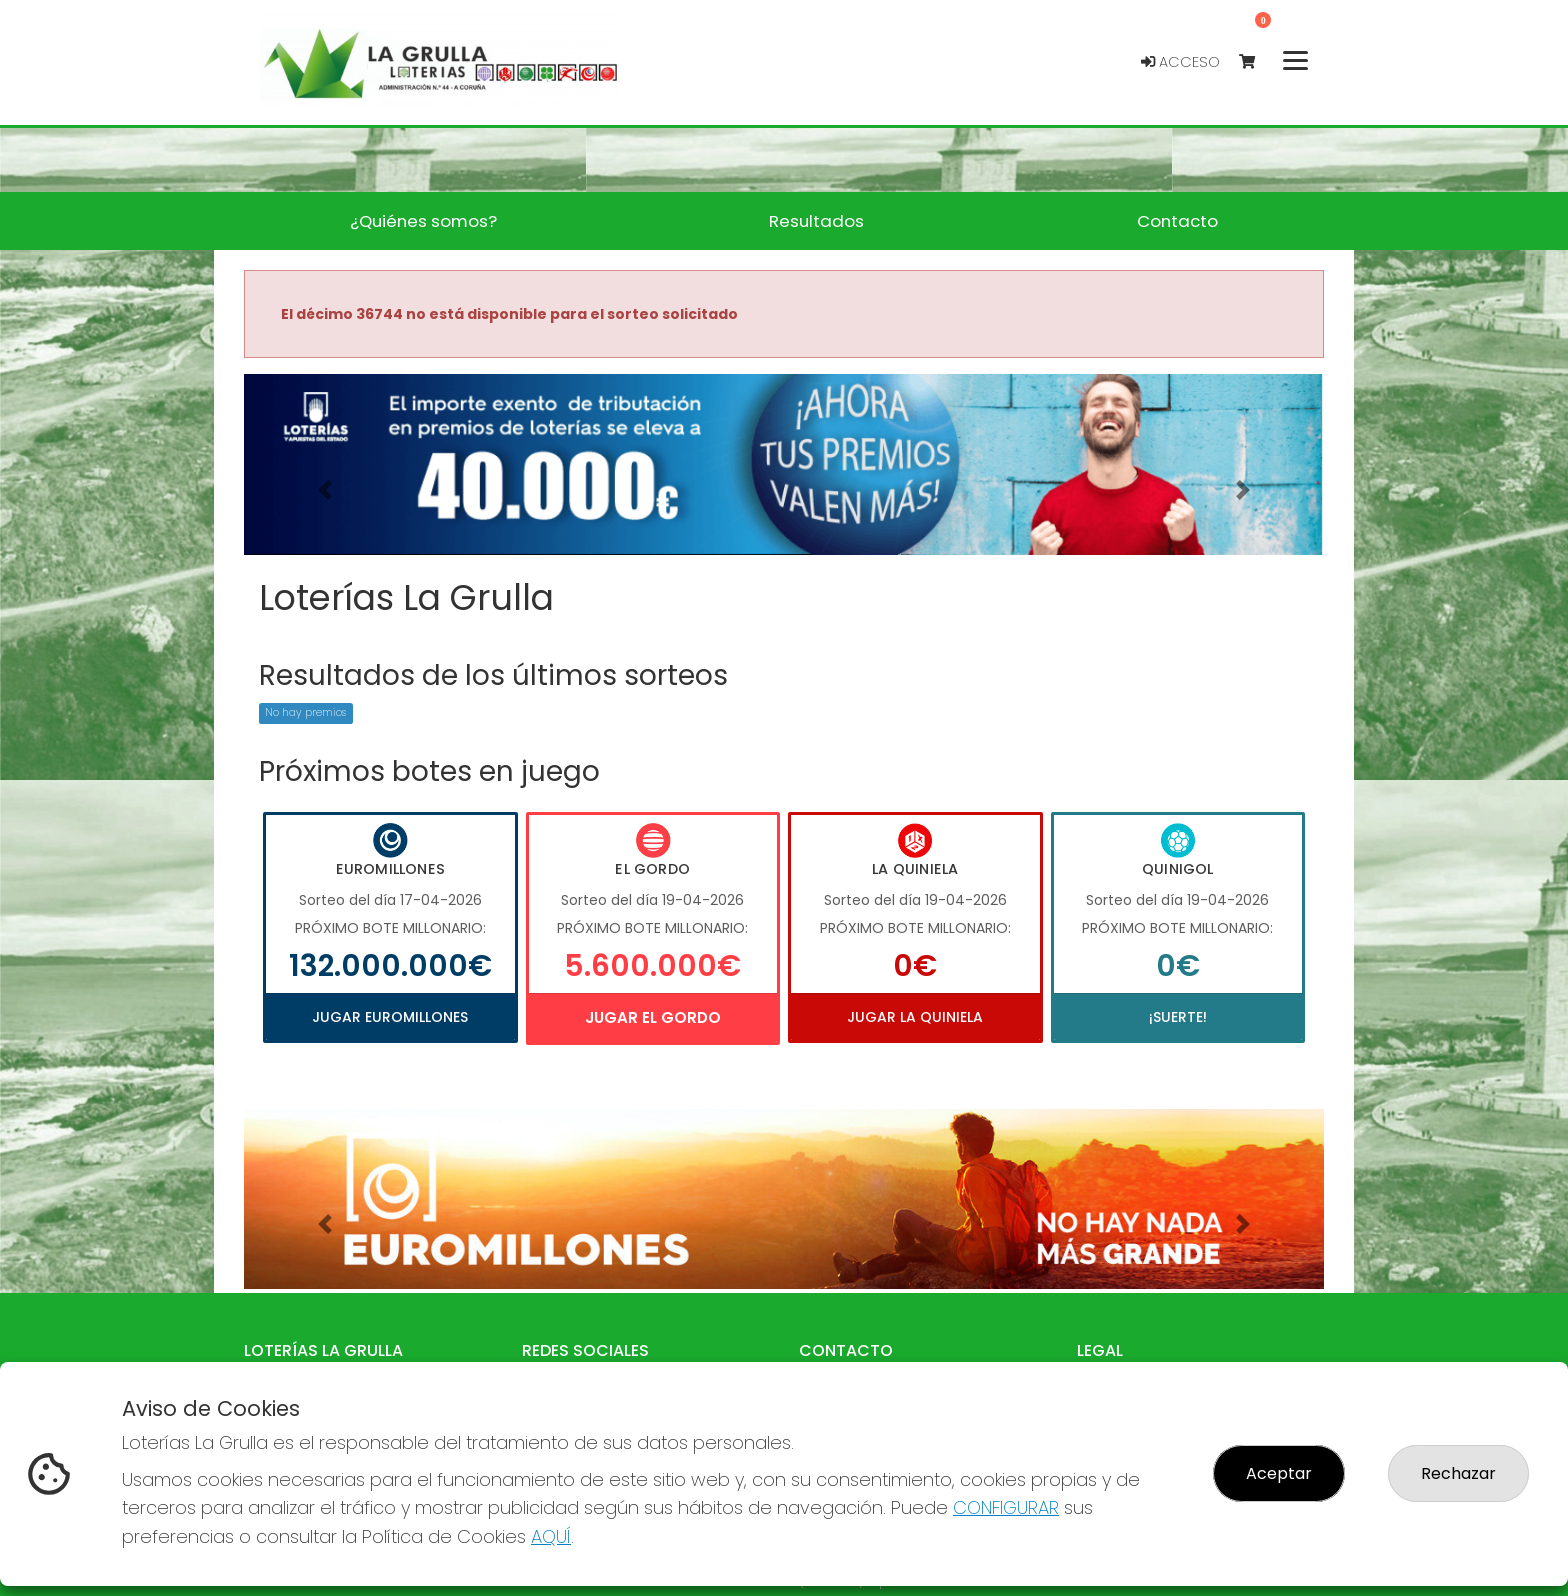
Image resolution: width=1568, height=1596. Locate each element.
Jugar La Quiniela (915, 1017)
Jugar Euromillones (390, 1017)
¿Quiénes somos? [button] (423, 221)
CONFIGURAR (1006, 1507)
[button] (325, 489)
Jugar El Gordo (653, 1017)
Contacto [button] (1177, 221)
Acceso (1180, 62)
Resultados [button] (816, 221)
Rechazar (1458, 1473)
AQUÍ (551, 1536)
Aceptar (1279, 1473)
